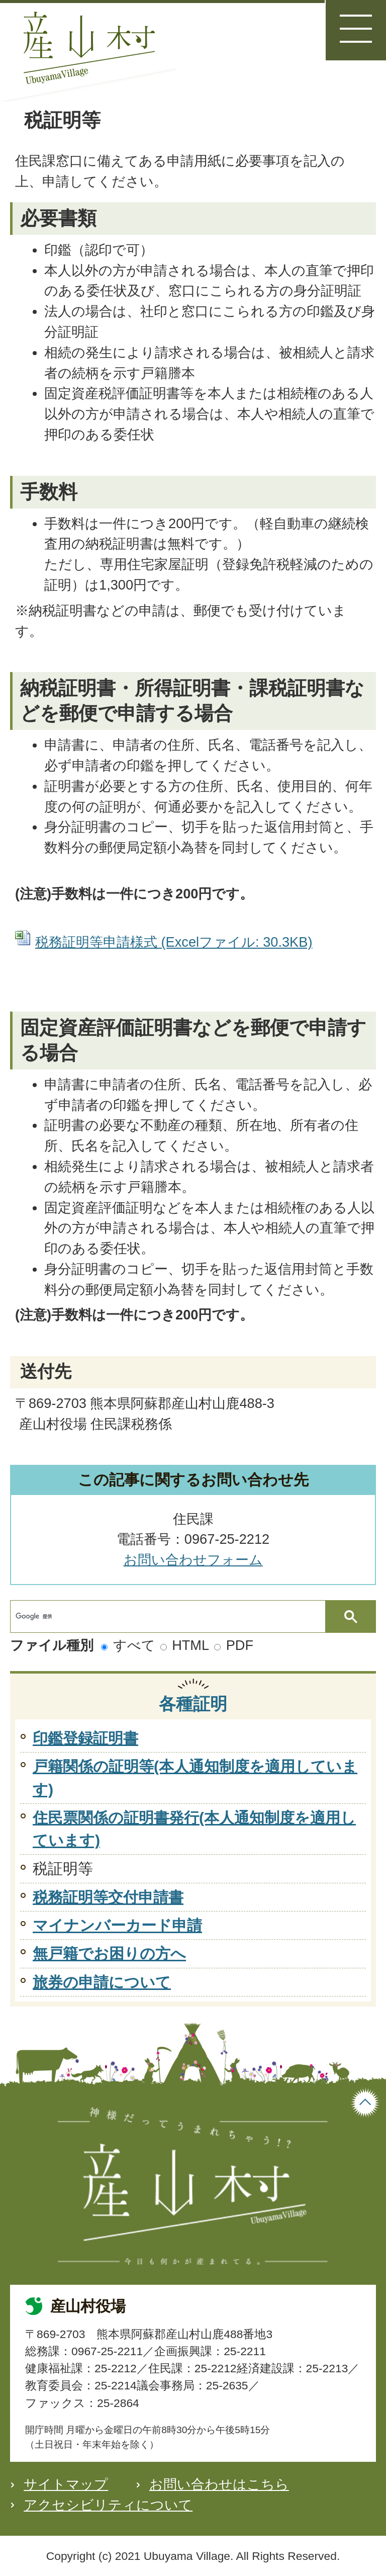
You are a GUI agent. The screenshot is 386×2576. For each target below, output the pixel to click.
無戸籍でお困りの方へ (109, 1953)
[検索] (170, 1616)
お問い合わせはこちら (219, 2484)
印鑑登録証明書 (85, 1738)
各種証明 (193, 1703)
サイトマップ (66, 2484)
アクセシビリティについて (108, 2505)
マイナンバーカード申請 (117, 1925)
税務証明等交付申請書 (108, 1897)
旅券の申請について (102, 1982)
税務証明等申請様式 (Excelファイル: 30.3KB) (173, 942)
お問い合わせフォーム (193, 1559)
